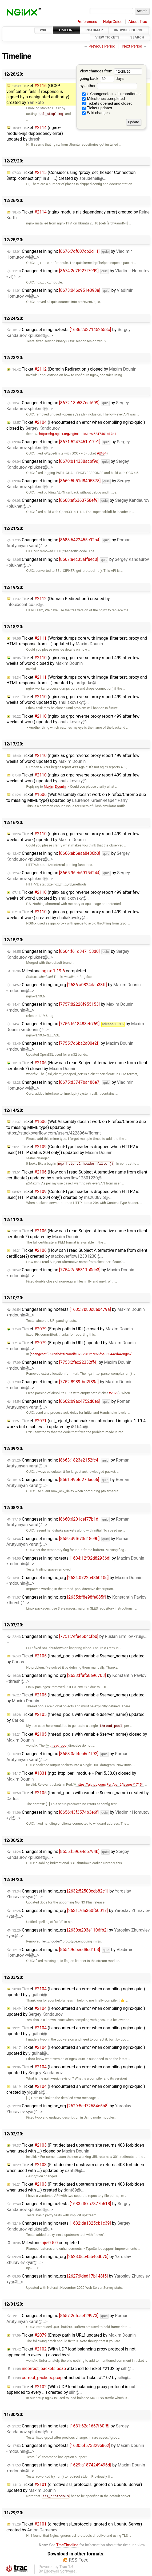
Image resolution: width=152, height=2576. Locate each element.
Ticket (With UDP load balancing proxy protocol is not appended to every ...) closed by (70, 2351)
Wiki (44, 30)
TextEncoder (50, 1941)
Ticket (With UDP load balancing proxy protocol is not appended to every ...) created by (70, 2389)
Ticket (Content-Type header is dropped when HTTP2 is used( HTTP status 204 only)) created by (72, 1194)
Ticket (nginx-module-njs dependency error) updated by (34, 133)
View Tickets (107, 38)
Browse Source (128, 30)
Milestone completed (49, 970)
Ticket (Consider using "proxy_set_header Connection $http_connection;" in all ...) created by (71, 175)
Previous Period (102, 46)
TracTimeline (67, 2545)
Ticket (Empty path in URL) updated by (74, 2335)
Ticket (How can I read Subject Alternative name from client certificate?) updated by (76, 1175)
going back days (101, 78)
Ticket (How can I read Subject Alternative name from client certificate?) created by (76, 1253)
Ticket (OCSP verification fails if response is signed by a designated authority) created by (37, 94)
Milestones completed (103, 98)
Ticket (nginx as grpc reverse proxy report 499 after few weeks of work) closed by (72, 660)
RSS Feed (79, 2560)
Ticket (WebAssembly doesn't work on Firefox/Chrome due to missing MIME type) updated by (76, 797)
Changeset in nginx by (67, 1522)
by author (108, 86)
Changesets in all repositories (111, 94)
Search (137, 38)
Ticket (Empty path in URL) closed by (72, 1328)
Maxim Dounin (55, 786)
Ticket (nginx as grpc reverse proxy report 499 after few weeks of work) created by (72, 914)
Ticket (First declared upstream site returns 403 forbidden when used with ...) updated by (75, 2167)
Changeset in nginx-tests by (75, 1561)
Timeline (66, 30)
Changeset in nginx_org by (74, 1580)
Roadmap (94, 30)
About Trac (138, 22)
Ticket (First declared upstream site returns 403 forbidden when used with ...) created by (75, 2187)
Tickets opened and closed (107, 103)
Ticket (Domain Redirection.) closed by (74, 369)
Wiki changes (96, 113)
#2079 (113, 1393)
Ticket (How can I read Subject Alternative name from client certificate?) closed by (76, 1065)
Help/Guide (112, 22)
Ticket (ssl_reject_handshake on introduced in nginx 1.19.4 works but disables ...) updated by (76, 1423)
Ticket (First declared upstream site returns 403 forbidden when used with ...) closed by (75, 2148)
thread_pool (56, 1745)
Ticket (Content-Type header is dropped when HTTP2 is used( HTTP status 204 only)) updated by (72, 1149)
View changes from (110, 71)
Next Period (132, 46)
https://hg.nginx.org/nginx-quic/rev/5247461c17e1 (75, 434)
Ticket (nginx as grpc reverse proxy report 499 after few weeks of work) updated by (72, 699)
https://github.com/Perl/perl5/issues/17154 (108, 1784)
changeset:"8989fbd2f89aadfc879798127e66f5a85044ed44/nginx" (81, 1354)
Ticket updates (97, 108)
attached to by (73, 2368)
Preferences (87, 22)
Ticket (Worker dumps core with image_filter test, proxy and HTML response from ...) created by (76, 680)
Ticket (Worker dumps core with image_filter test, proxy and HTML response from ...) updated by (76, 641)
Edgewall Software (59, 2571)
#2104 (102, 453)
